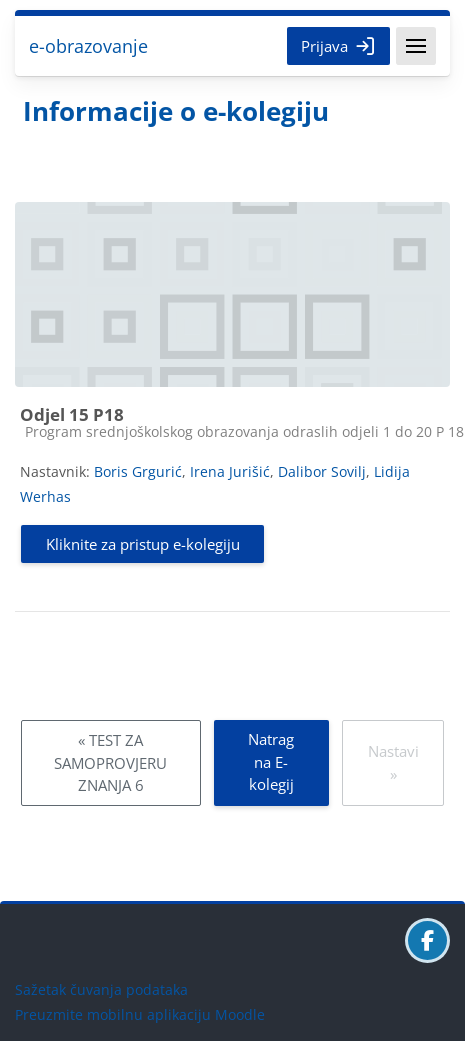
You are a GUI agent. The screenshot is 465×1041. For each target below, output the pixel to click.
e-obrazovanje (88, 46)
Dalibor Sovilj (322, 471)
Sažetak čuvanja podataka (101, 989)
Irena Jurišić (230, 471)
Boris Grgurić (138, 471)
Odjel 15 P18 (72, 414)
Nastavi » (393, 762)
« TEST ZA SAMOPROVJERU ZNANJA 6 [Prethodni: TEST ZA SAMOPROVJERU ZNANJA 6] (110, 762)
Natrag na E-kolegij (271, 761)
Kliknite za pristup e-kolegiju (143, 544)
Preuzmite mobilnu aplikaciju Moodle (140, 1014)
